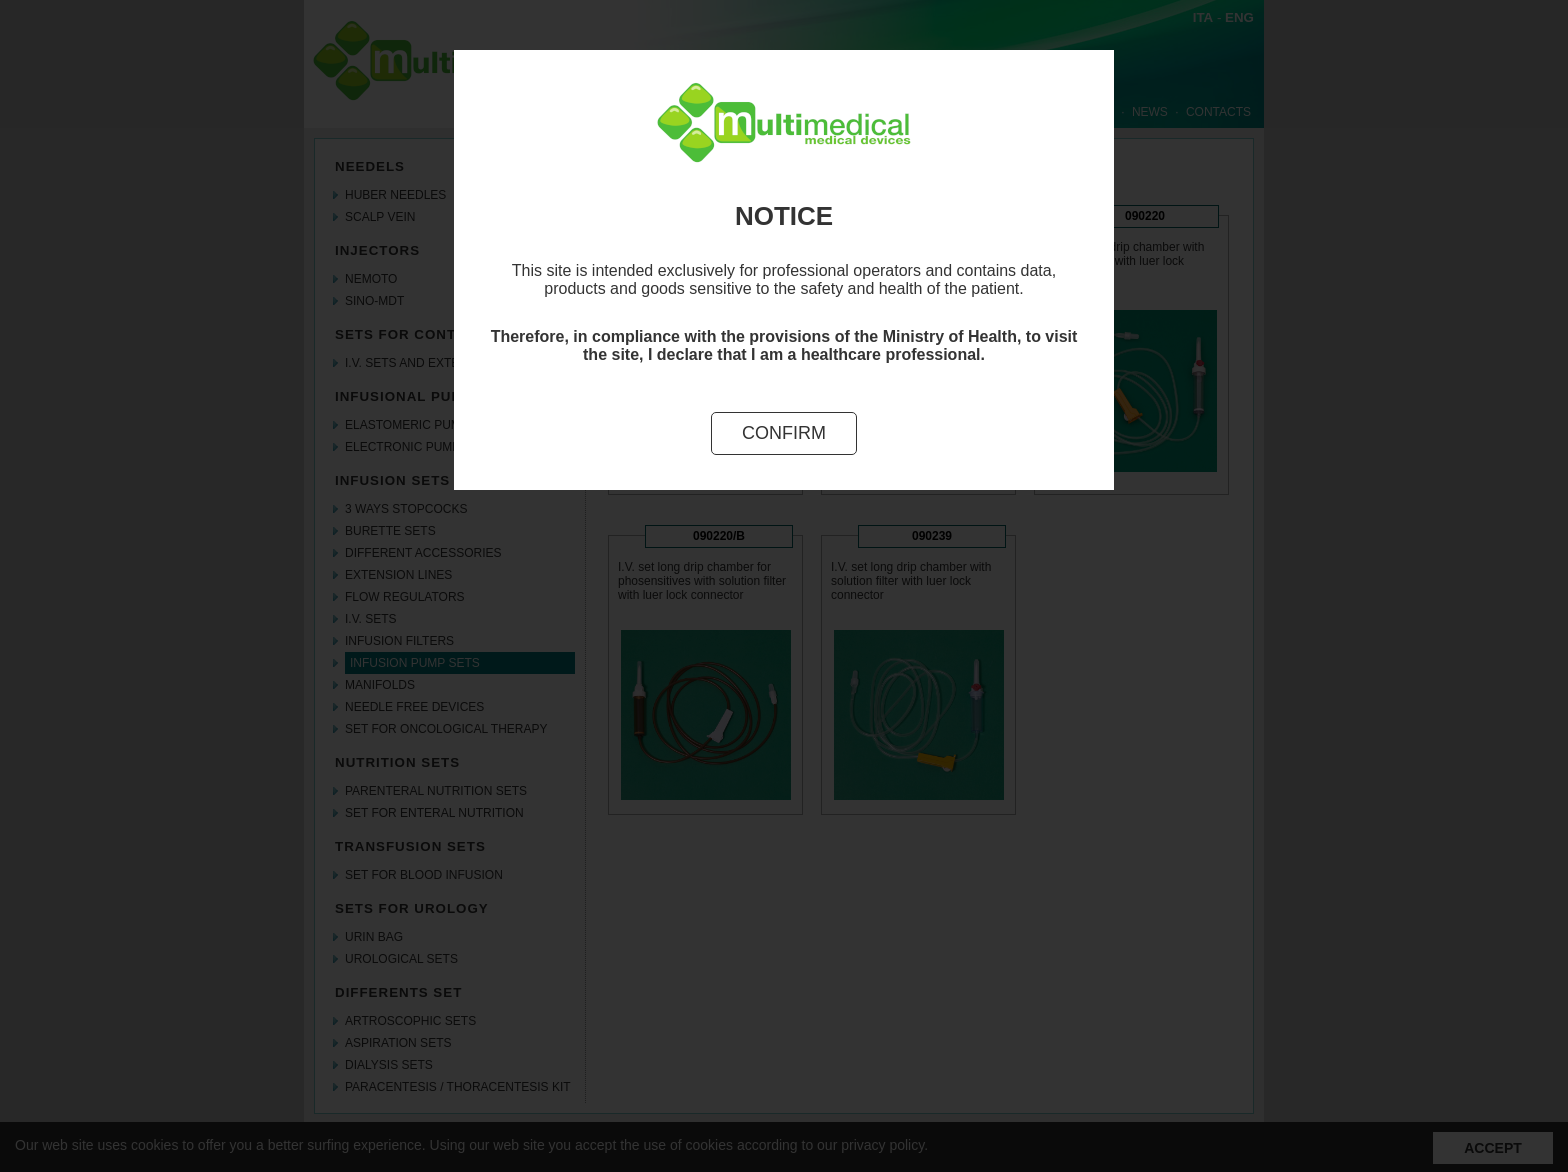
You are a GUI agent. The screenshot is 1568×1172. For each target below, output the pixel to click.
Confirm (784, 433)
